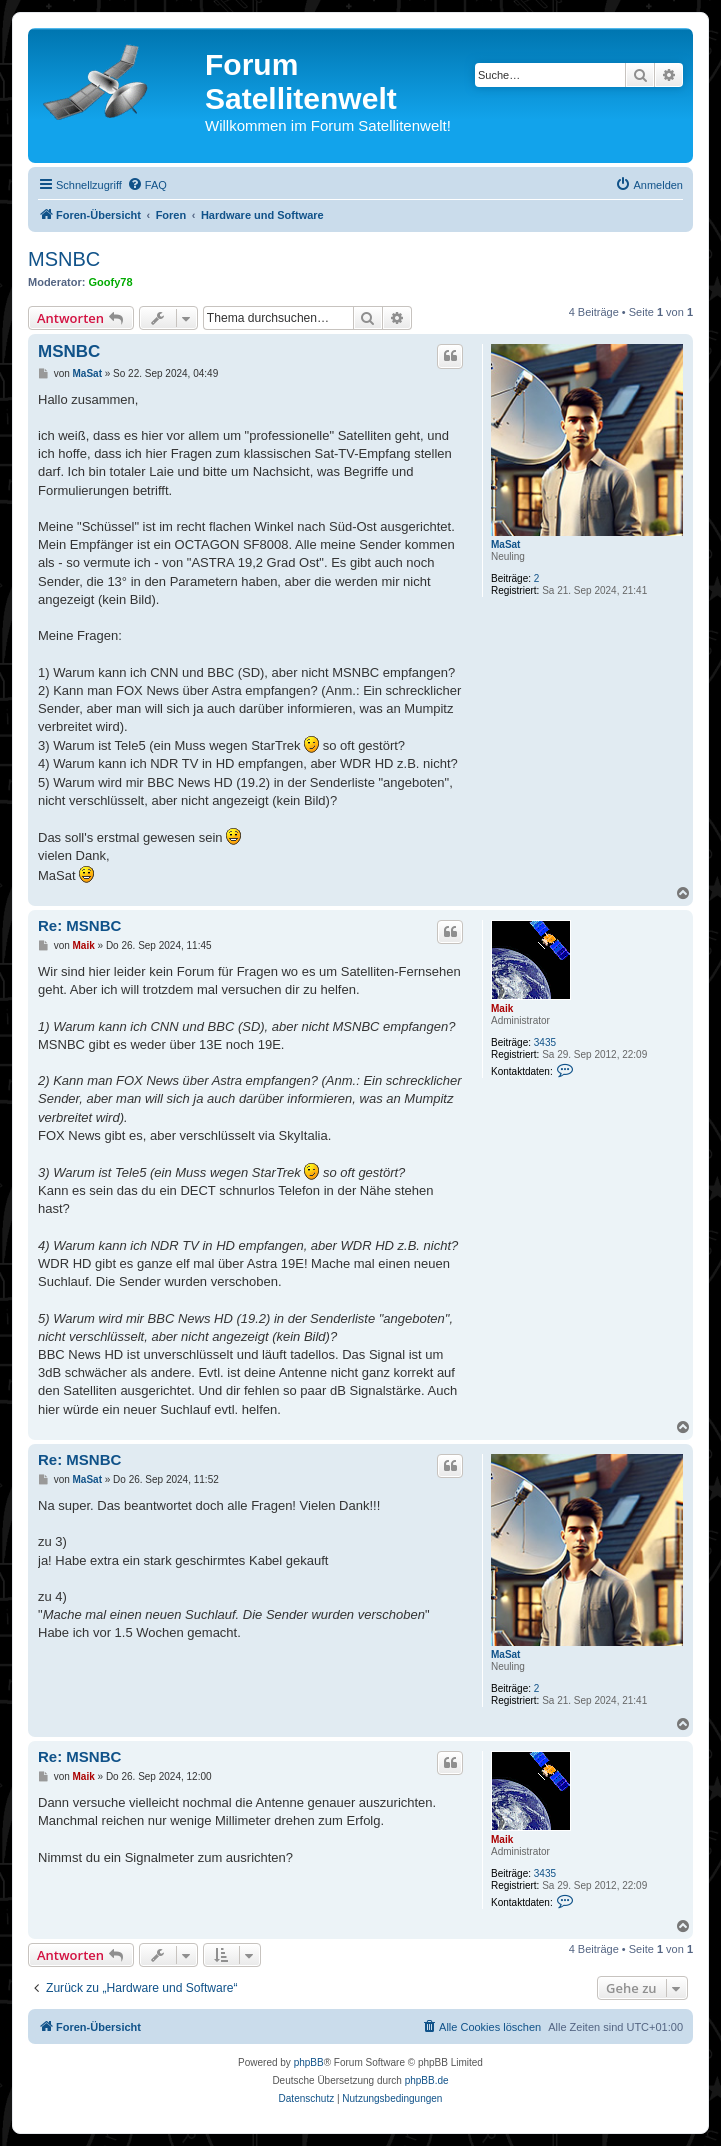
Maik (502, 1008)
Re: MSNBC (79, 925)
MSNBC (64, 259)
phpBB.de (427, 2080)
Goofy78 (111, 282)
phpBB (309, 2062)
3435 (545, 1042)
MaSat (505, 544)
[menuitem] (147, 185)
